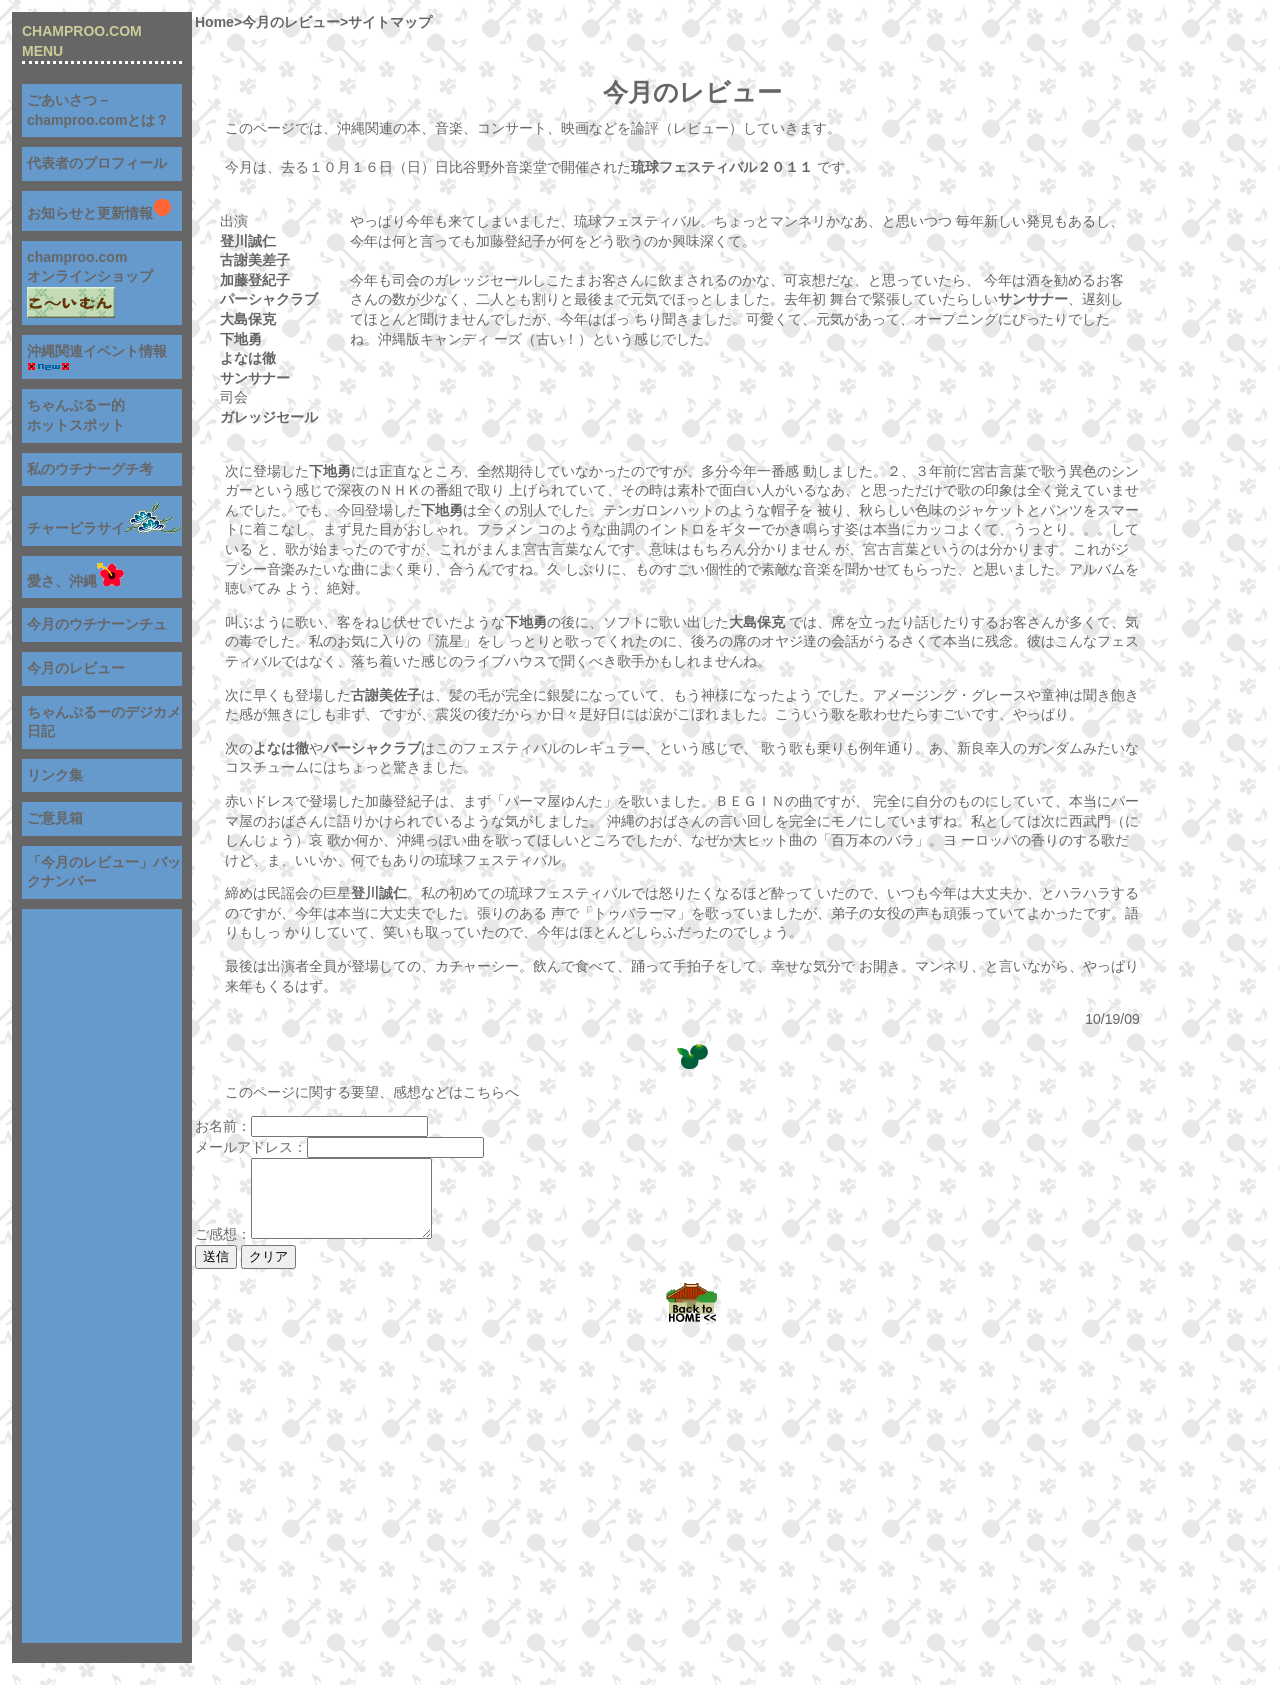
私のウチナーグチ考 (90, 469)
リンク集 (55, 775)
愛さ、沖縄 (75, 581)
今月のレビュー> (295, 22)
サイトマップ (390, 22)
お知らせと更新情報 (100, 213)
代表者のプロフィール (97, 163)
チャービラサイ (104, 528)
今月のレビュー (76, 668)
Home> (218, 22)
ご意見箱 (55, 818)
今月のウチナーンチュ (97, 624)
